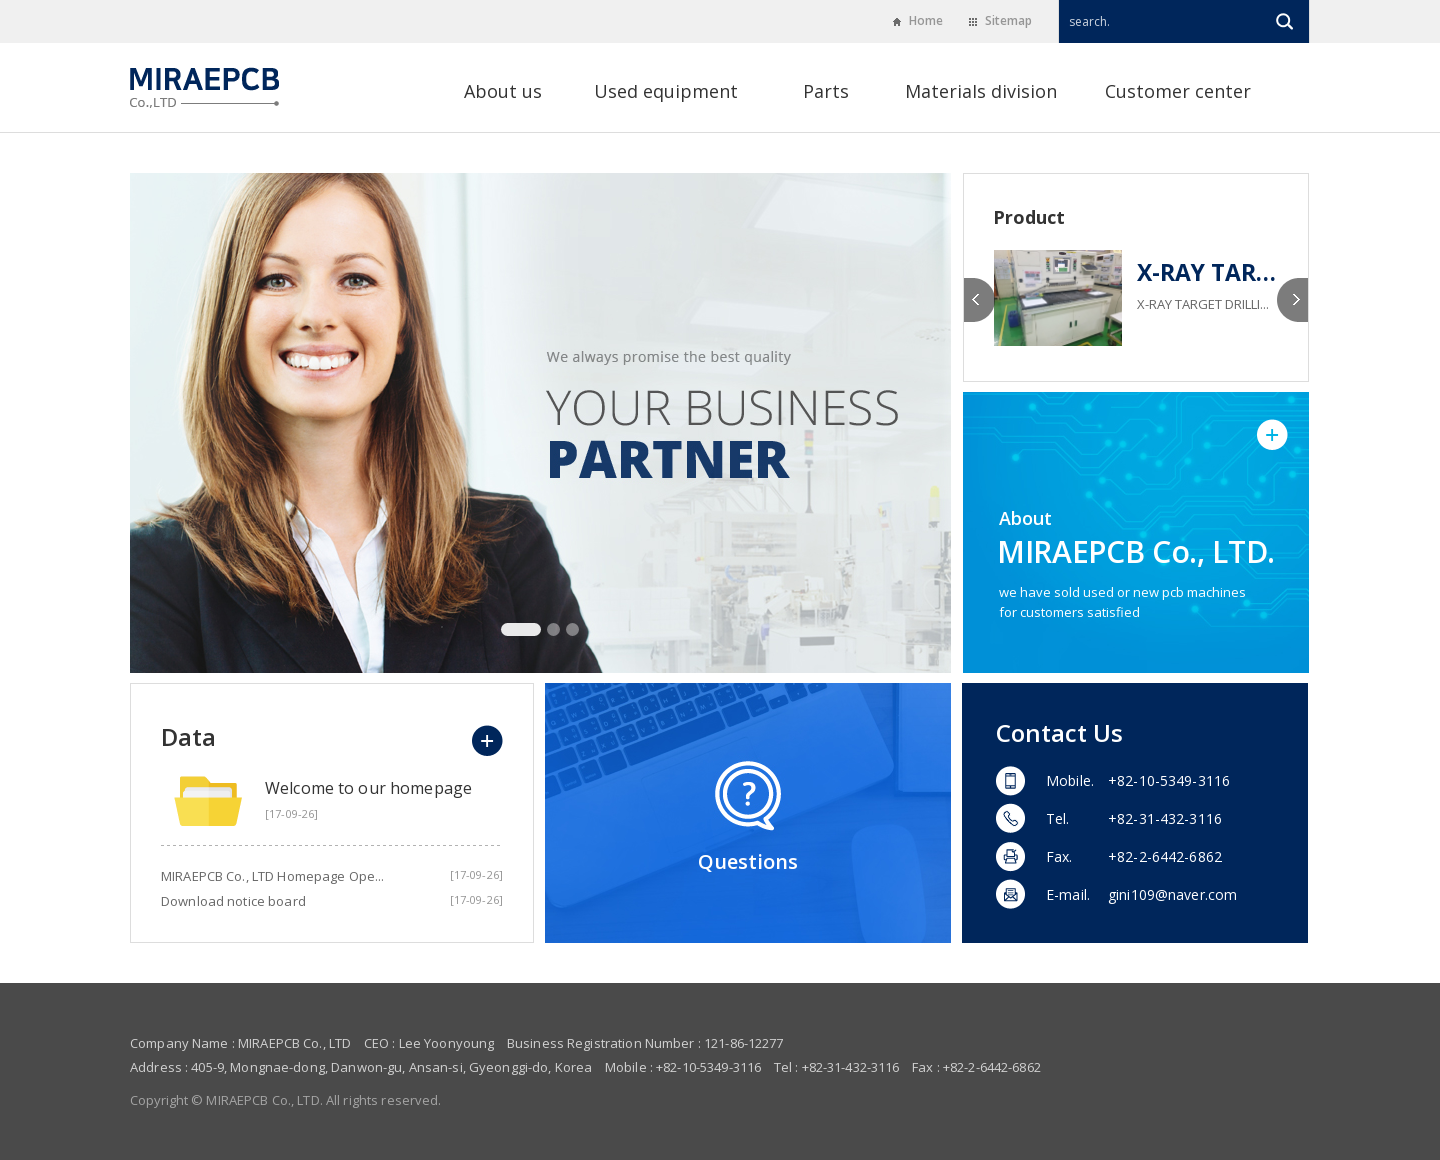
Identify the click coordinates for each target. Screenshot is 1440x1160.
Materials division (981, 92)
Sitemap (1000, 20)
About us (503, 92)
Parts (826, 92)
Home (918, 20)
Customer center (1178, 92)
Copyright (159, 1100)
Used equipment (666, 92)
